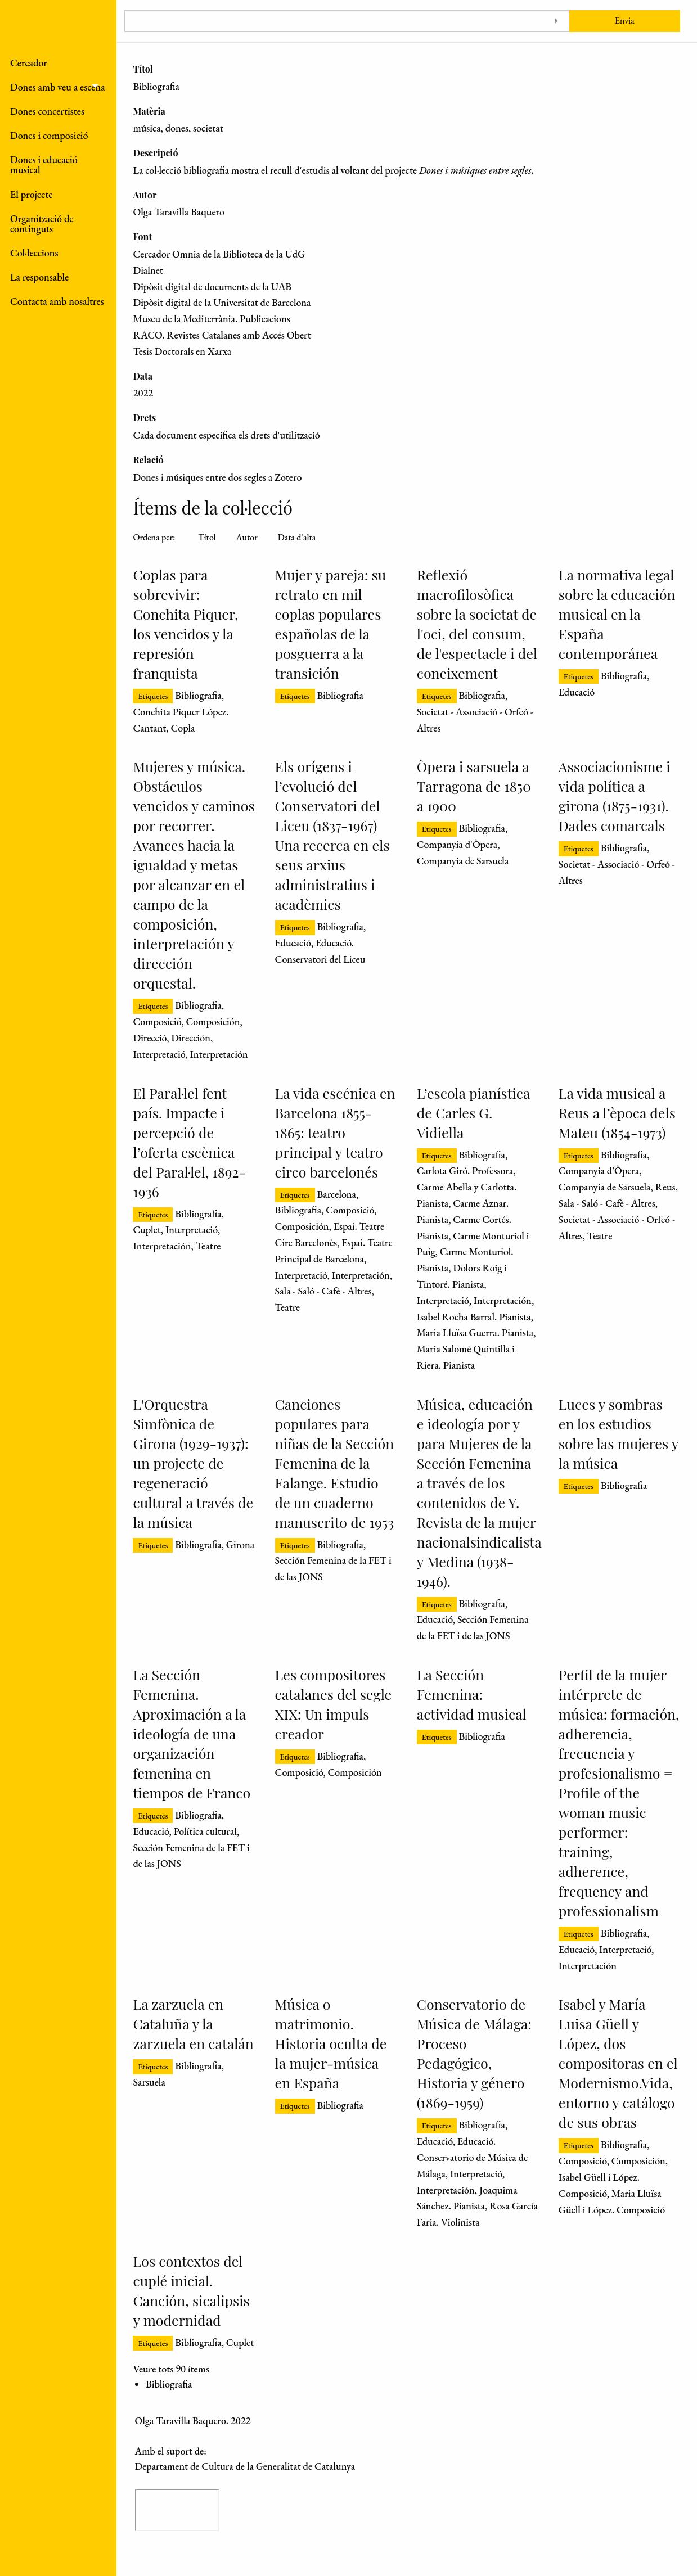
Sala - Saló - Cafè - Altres (323, 1290)
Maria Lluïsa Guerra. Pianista (475, 1332)
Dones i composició (49, 135)
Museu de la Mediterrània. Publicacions (211, 318)
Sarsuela (149, 2082)
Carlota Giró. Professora (465, 1170)
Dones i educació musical (44, 164)
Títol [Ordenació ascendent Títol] (207, 537)
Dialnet (148, 270)
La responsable (39, 276)
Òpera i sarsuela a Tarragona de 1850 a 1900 (474, 786)
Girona (240, 1544)
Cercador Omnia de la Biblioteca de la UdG (219, 253)
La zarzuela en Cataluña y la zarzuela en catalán (193, 2023)
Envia (625, 20)
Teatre (208, 1245)
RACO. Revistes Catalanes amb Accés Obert (222, 334)
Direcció (150, 1037)
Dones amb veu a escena (57, 86)
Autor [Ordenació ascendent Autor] (247, 537)
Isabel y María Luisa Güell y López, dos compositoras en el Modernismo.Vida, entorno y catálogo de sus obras (618, 2063)
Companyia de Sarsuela (463, 860)
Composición (213, 1021)
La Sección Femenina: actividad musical (472, 1694)
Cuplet (146, 1229)
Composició (157, 1021)
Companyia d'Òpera (457, 844)
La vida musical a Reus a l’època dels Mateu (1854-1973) (617, 1113)
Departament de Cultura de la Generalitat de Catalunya (245, 2466)
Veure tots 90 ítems (171, 2368)
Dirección (190, 1037)
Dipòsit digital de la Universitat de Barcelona (222, 302)
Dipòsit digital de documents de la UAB (212, 286)
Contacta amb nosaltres (57, 301)
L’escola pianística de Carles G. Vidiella (473, 1113)
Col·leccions (34, 252)
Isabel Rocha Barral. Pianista (474, 1316)
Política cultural (205, 1831)
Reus (665, 1186)
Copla (182, 727)
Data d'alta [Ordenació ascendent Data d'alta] (297, 537)
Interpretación (219, 1054)
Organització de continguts (41, 223)
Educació (577, 691)
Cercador (28, 62)
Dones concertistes (47, 111)
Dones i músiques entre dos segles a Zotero (217, 477)
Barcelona (336, 1194)
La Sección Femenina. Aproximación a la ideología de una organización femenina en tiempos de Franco (191, 1733)
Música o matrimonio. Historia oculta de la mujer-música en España (331, 2043)
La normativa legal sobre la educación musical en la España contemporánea (617, 613)
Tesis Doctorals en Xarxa (182, 351)
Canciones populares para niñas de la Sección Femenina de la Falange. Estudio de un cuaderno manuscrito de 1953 (334, 1463)
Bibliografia (198, 695)
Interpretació (159, 1054)
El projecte (31, 194)
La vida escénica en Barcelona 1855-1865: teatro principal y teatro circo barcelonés (335, 1132)
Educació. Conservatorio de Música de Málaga (472, 2157)
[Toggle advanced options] (556, 21)
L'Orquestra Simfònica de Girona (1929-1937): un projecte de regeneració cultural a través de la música (193, 1463)
